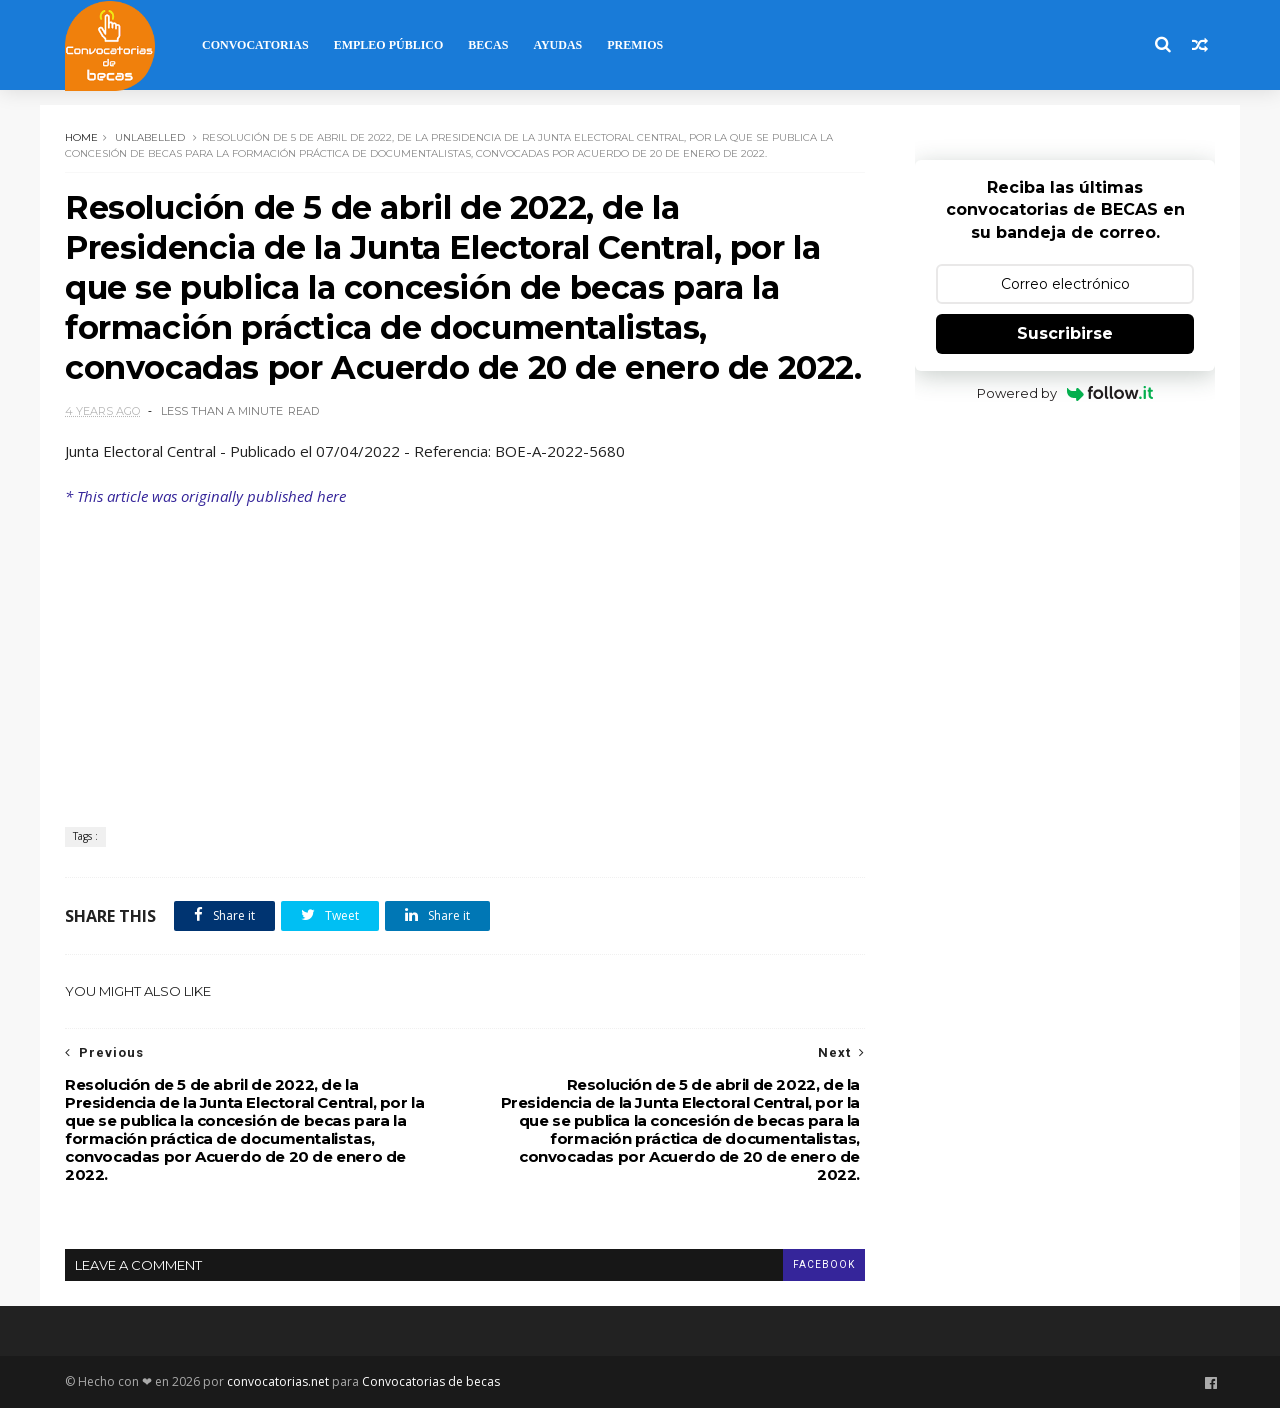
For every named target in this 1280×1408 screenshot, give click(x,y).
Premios (635, 45)
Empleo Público (389, 45)
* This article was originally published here (205, 496)
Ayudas (557, 45)
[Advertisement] (465, 657)
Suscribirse (1065, 333)
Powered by (1065, 393)
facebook (824, 1264)
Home (81, 137)
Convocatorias (255, 45)
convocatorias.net (278, 1381)
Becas (488, 45)
